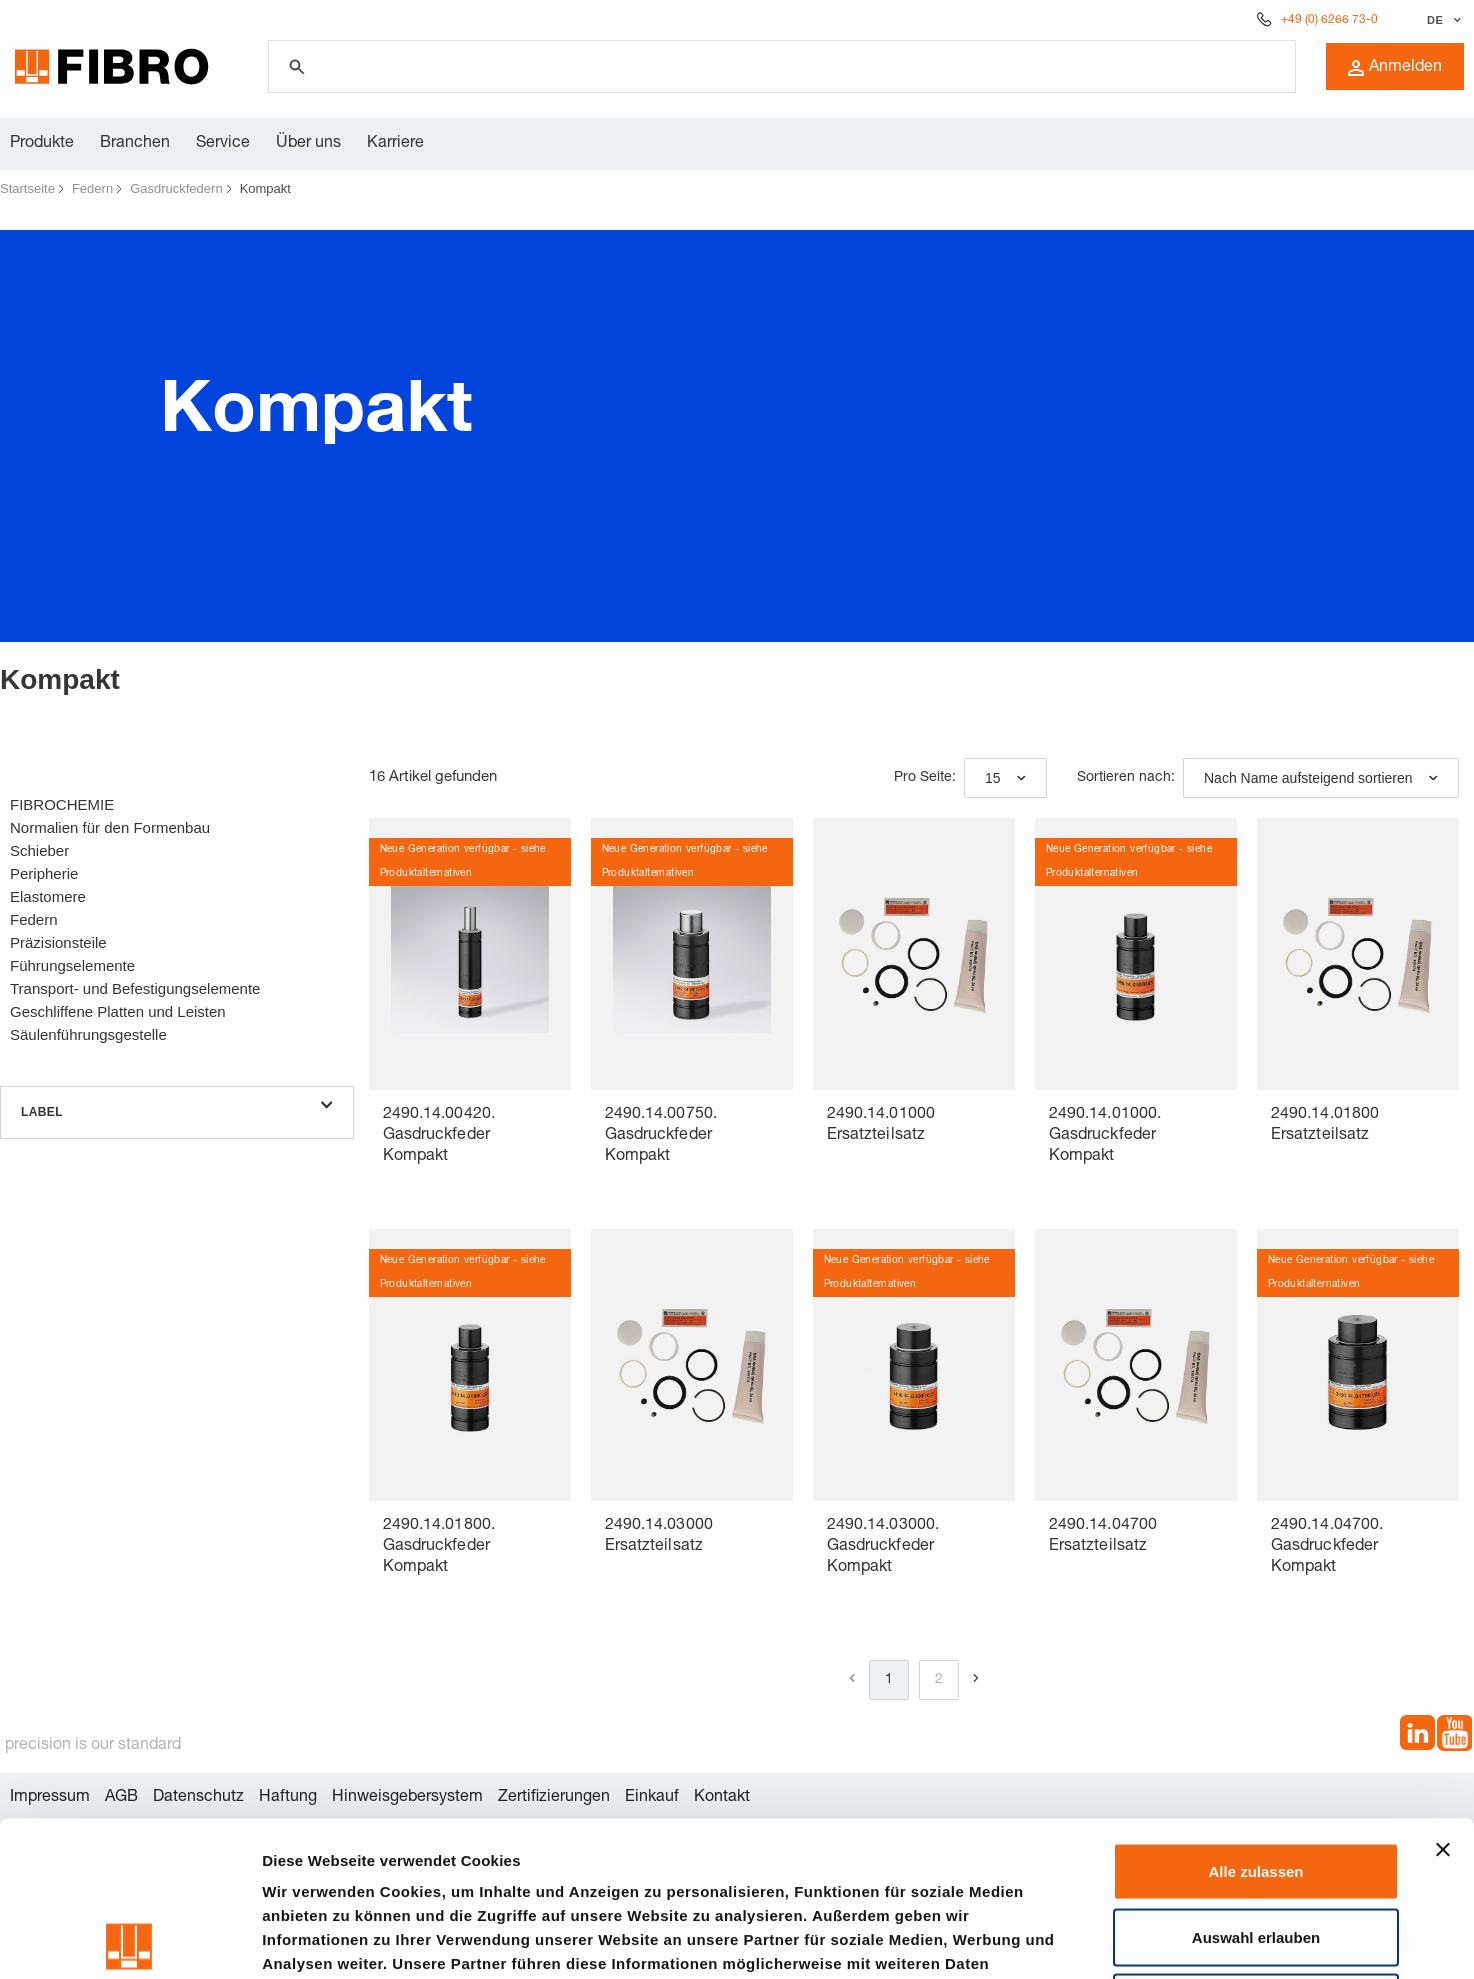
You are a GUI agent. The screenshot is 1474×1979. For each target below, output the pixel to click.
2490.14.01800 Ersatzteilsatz (1325, 1125)
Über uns (308, 144)
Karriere (395, 144)
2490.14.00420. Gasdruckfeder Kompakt (439, 1136)
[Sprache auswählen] (1441, 20)
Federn (92, 188)
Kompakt (265, 188)
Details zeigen (1063, 1939)
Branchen (135, 144)
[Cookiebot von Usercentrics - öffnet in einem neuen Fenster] (129, 1940)
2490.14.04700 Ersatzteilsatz (1103, 1536)
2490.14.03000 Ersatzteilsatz (659, 1536)
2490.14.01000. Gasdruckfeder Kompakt (1105, 1136)
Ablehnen (1256, 1847)
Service (223, 144)
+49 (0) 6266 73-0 (1329, 20)
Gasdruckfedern (176, 188)
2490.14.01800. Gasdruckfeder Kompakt (439, 1547)
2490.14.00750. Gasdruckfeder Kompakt (661, 1136)
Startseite (27, 188)
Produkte (42, 144)
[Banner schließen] (1443, 1695)
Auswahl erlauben (1256, 1782)
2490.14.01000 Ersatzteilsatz (881, 1125)
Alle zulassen (1255, 1716)
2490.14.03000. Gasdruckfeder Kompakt (883, 1547)
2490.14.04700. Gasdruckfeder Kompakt (1327, 1547)
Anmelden (1395, 68)
